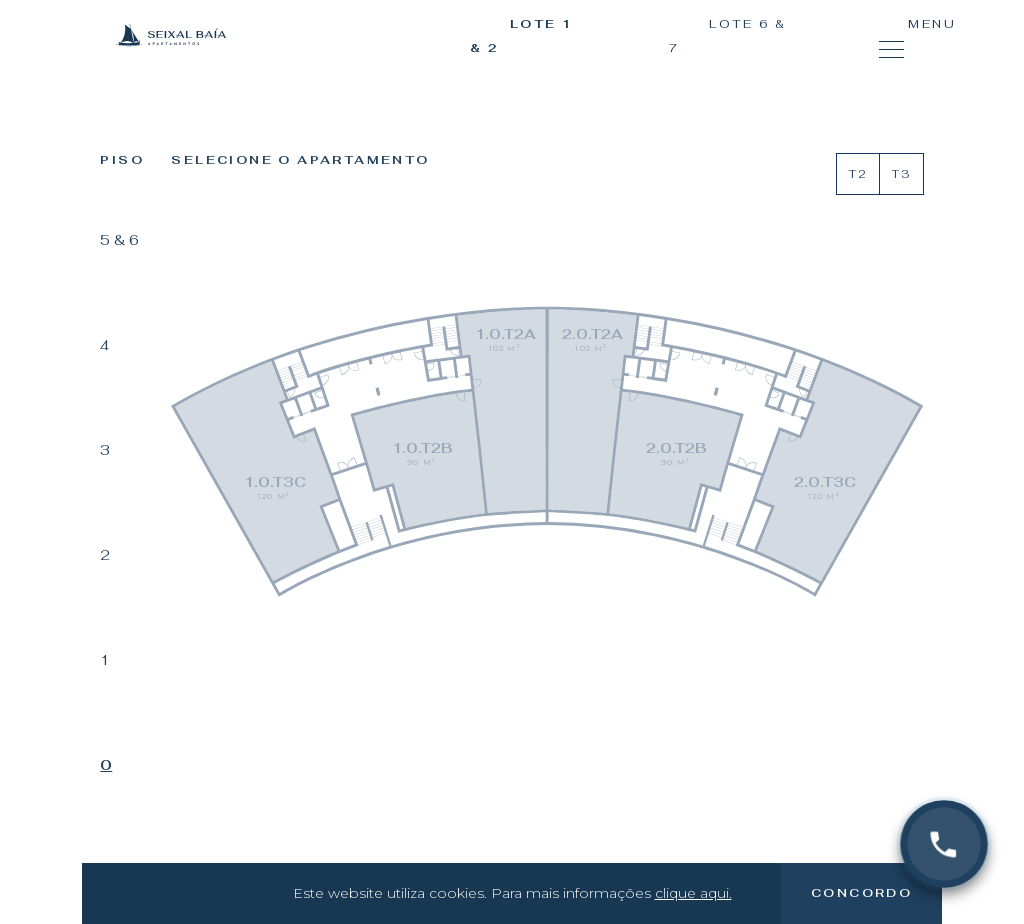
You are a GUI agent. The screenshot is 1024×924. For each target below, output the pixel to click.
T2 (858, 174)
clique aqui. (693, 893)
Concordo (861, 893)
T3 (901, 174)
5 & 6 (119, 240)
